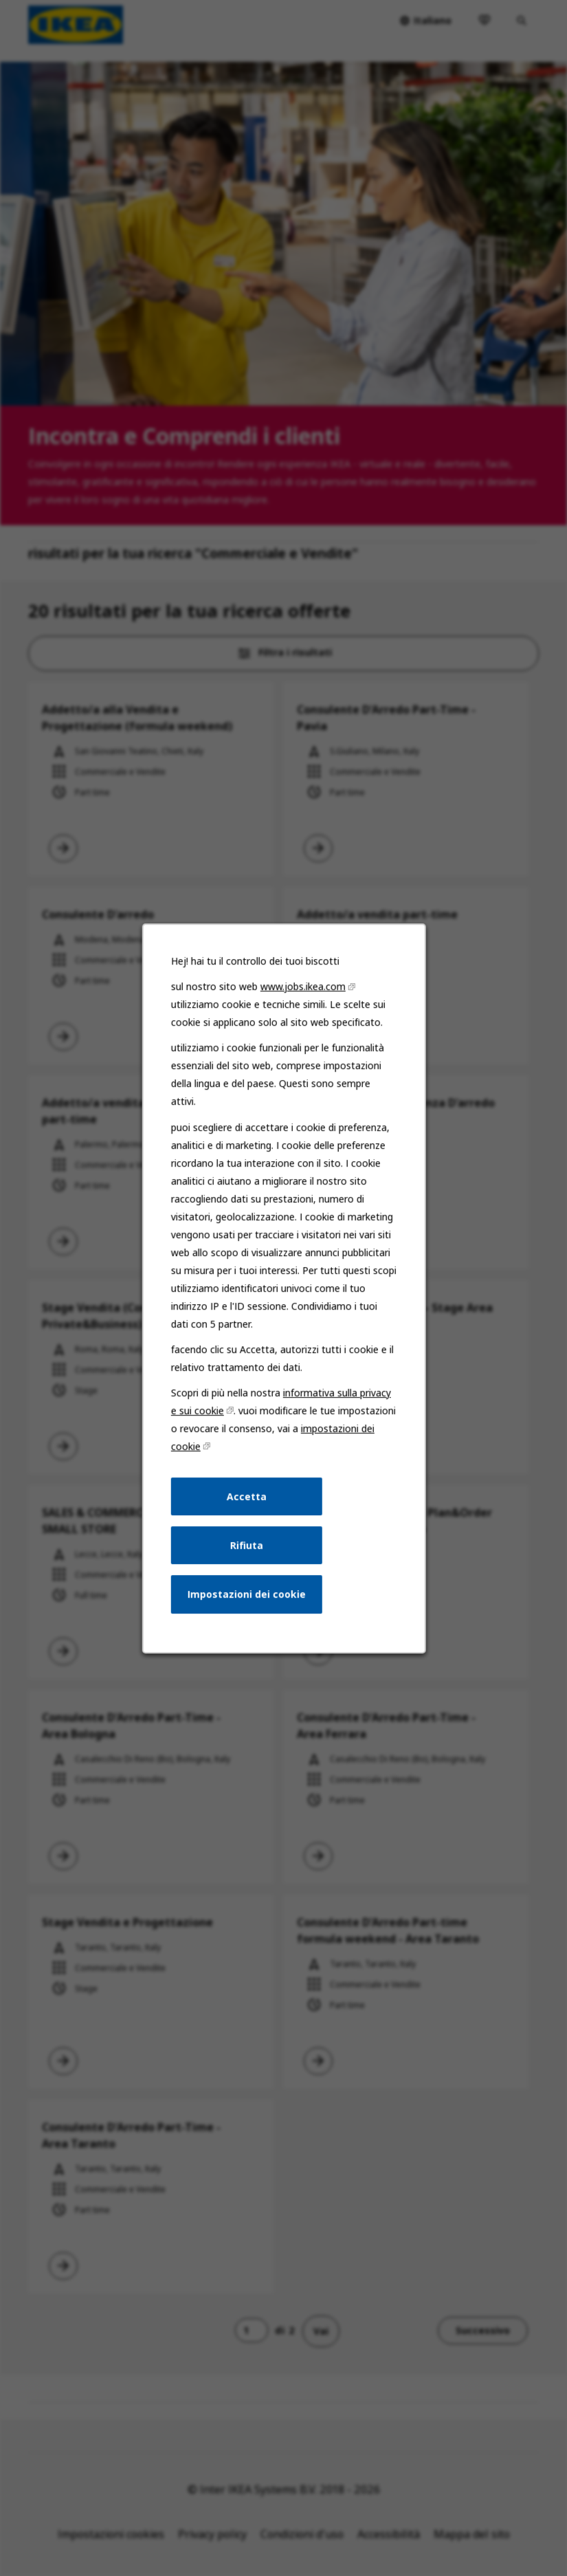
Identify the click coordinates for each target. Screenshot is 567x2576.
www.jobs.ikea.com (302, 989)
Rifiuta (246, 1546)
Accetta (247, 1497)
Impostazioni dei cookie (246, 1595)
